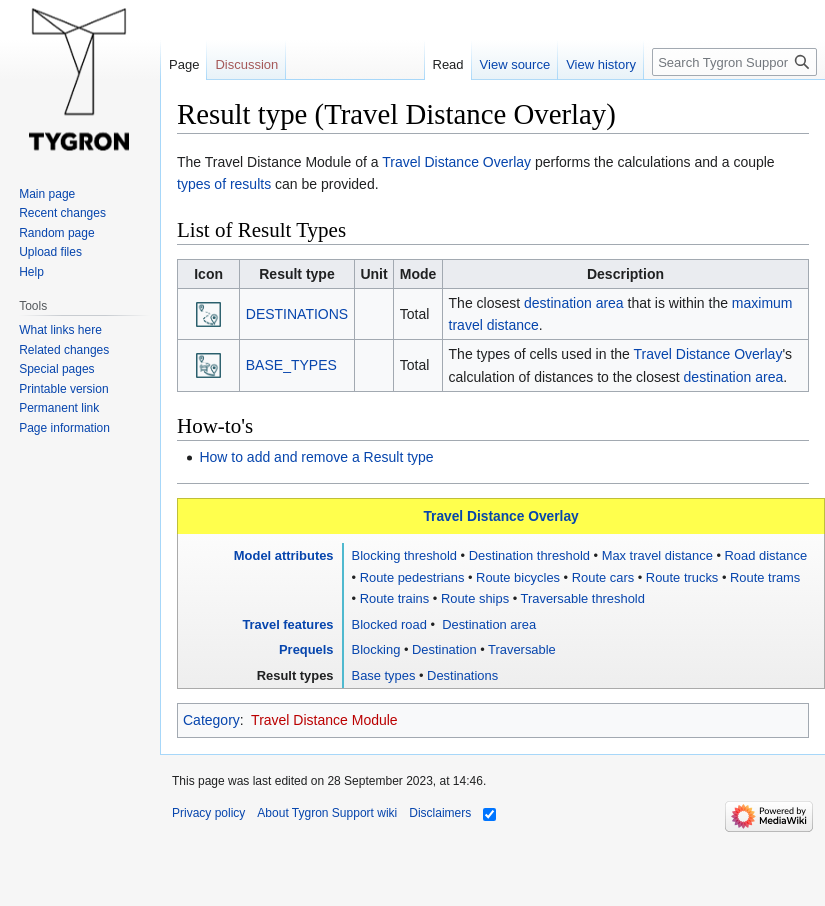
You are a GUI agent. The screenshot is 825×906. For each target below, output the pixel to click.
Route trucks (682, 577)
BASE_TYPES (291, 365)
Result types (295, 675)
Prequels (306, 649)
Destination (444, 649)
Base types (384, 675)
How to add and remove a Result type (316, 457)
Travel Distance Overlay (456, 162)
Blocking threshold (404, 555)
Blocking (376, 649)
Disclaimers (440, 813)
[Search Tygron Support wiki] (734, 62)
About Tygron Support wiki (327, 813)
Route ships (475, 598)
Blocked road (389, 624)
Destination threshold (529, 555)
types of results (224, 184)
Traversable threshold (583, 598)
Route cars (603, 577)
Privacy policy (208, 813)
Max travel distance (657, 555)
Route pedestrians (412, 577)
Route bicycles (518, 577)
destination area (574, 303)
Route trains (395, 598)
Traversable (522, 649)
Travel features (287, 624)
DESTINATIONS (297, 314)
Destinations (462, 675)
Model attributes (284, 555)
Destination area (488, 624)
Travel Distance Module (324, 720)
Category (211, 720)
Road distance (766, 555)
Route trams (765, 577)
